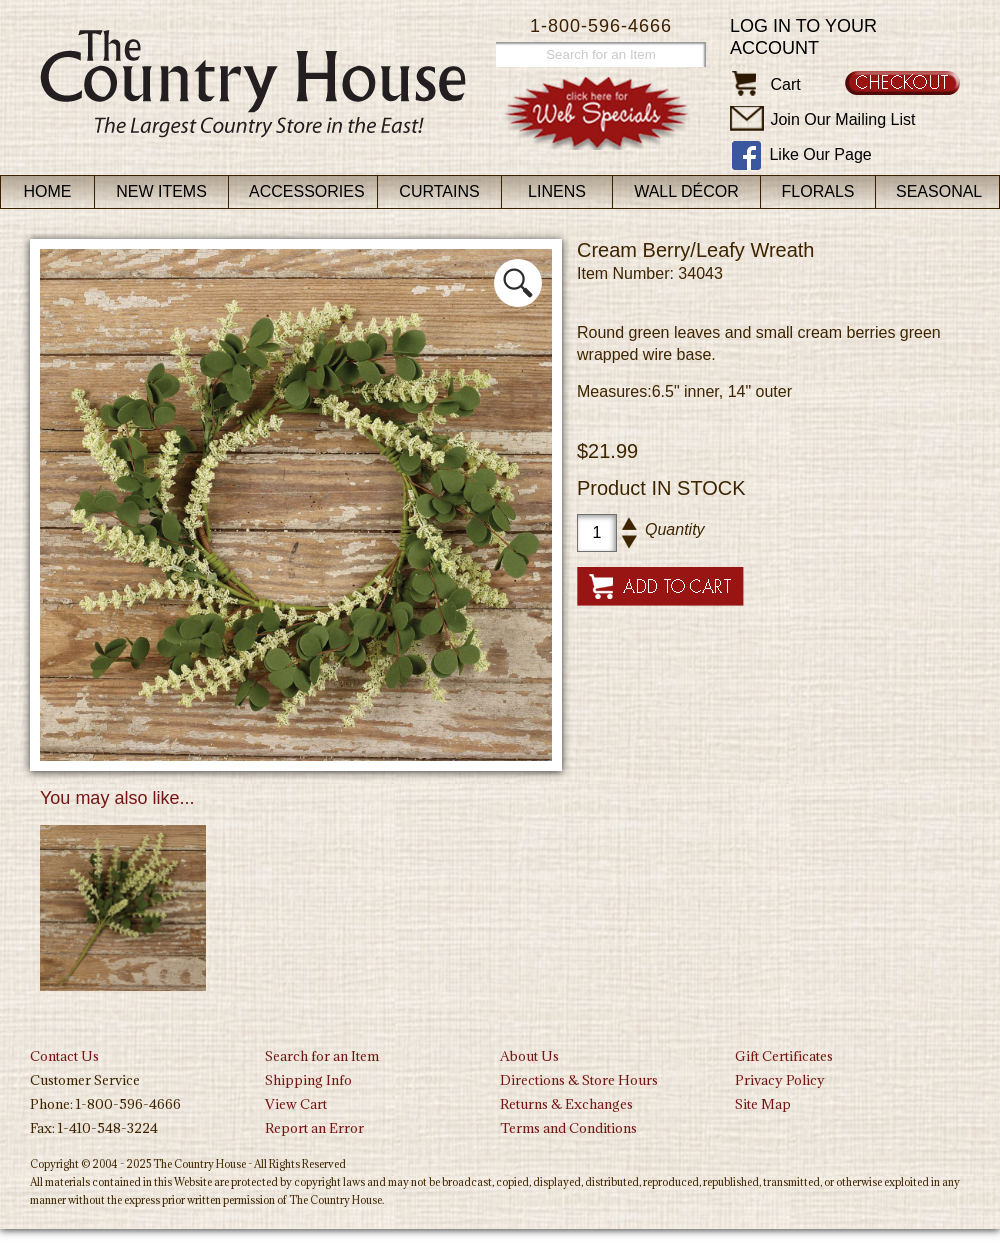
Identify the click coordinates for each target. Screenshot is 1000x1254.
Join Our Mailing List (842, 119)
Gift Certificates (784, 1056)
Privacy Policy (780, 1080)
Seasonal (939, 191)
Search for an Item (322, 1056)
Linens (557, 191)
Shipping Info (308, 1080)
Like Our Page (820, 154)
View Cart (296, 1104)
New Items (161, 191)
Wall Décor (686, 191)
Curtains (439, 191)
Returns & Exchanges (566, 1104)
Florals (818, 191)
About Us (529, 1056)
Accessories (307, 191)
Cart (785, 84)
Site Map (763, 1104)
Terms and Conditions (568, 1128)
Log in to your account (803, 37)
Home (48, 191)
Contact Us (64, 1056)
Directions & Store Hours (579, 1080)
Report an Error (314, 1128)
